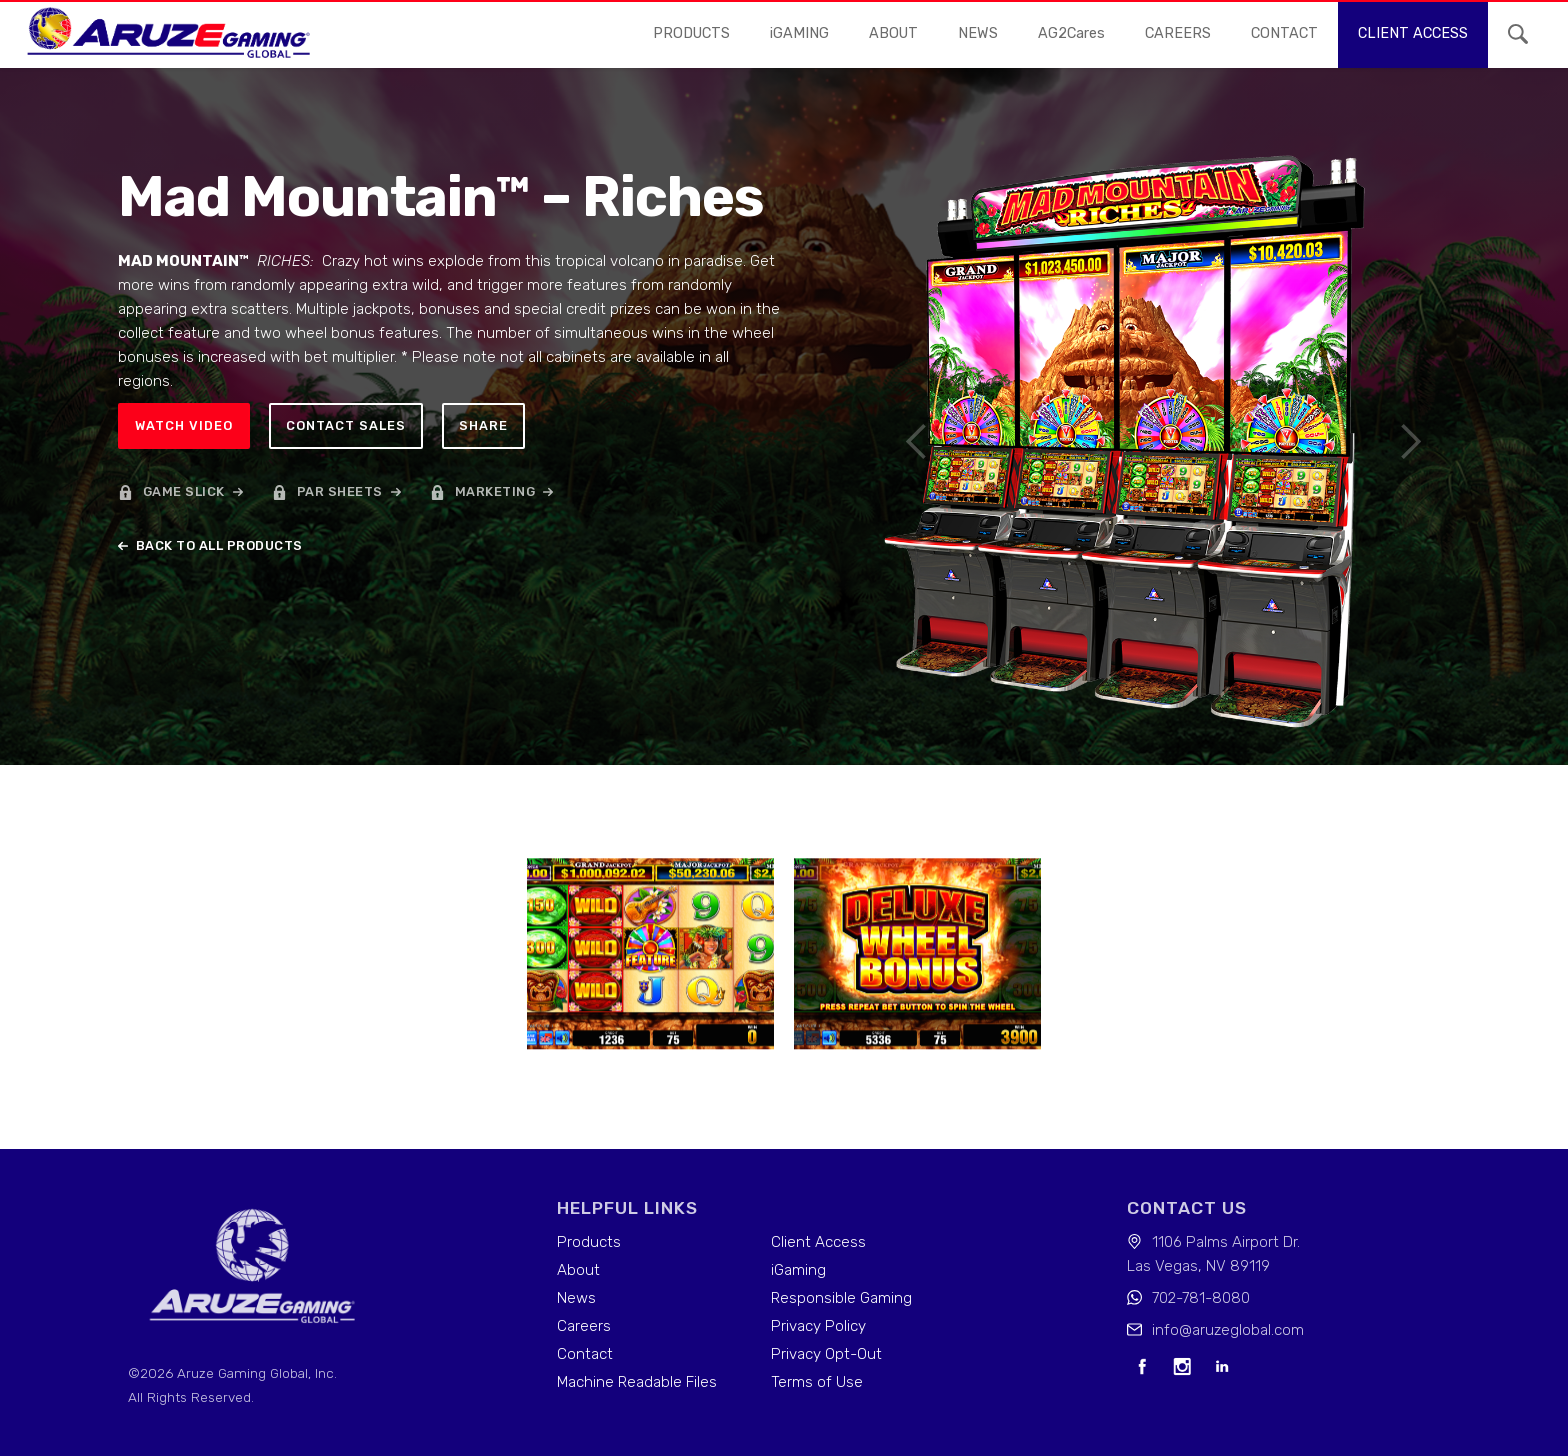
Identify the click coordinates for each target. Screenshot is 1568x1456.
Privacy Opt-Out (826, 1354)
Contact (585, 1354)
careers (1178, 33)
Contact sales (346, 425)
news (978, 33)
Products (691, 33)
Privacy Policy (818, 1326)
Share (483, 425)
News (576, 1298)
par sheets (340, 491)
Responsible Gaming (841, 1298)
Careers (584, 1326)
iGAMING (799, 33)
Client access (1413, 33)
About (893, 33)
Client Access (818, 1242)
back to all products (219, 545)
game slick (184, 491)
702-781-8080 (1201, 1298)
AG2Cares (1071, 33)
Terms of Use (817, 1382)
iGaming (798, 1270)
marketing (495, 491)
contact (1284, 33)
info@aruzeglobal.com (1228, 1330)
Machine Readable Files (637, 1382)
